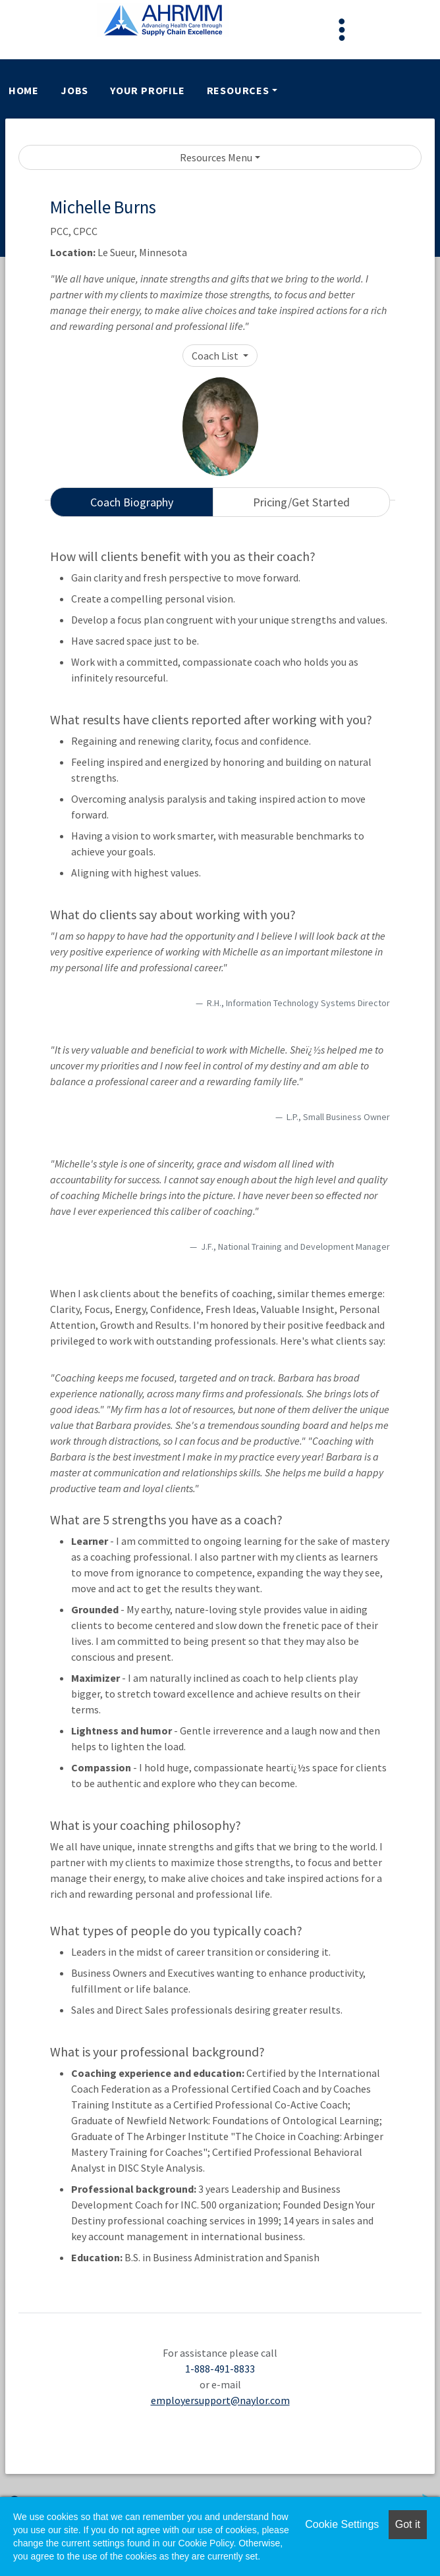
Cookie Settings (342, 2524)
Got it (407, 2524)
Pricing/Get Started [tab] (301, 502)
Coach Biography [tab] (131, 502)
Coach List (216, 355)
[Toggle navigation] (342, 29)
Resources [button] (238, 90)
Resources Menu (216, 157)
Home (24, 90)
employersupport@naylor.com (220, 2400)
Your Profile (147, 90)
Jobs (74, 90)
